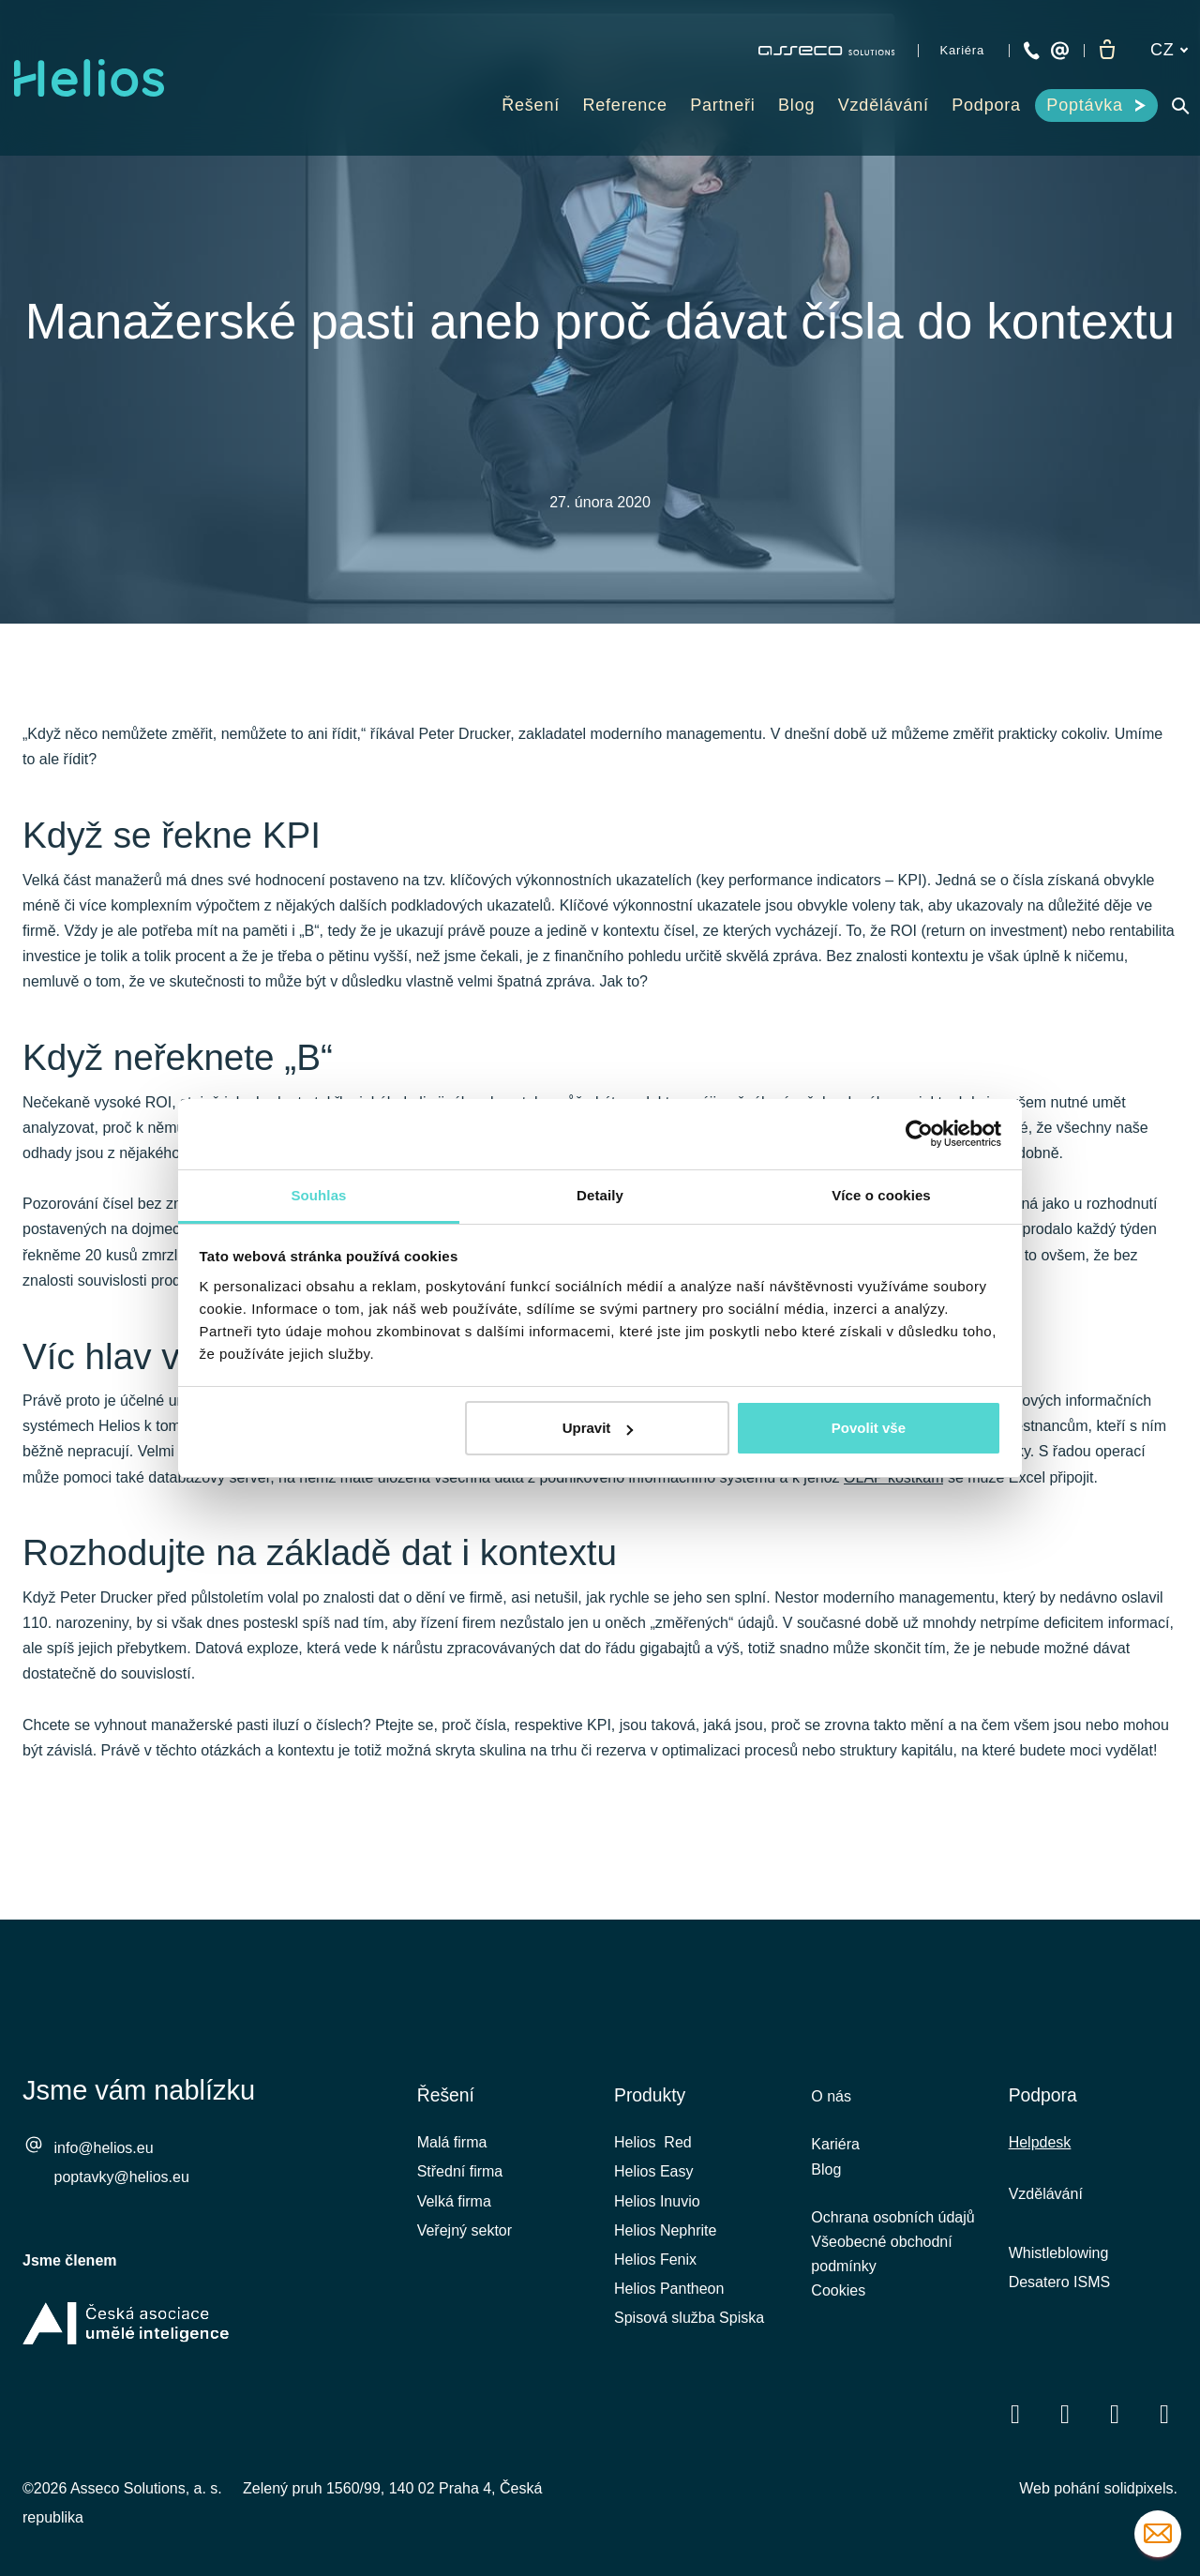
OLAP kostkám (893, 1546)
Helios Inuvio (657, 2213)
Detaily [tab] (600, 1195)
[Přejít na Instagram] (1164, 2425)
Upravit (598, 1428)
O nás (831, 2109)
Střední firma (460, 2184)
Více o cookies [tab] (881, 1195)
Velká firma (454, 2213)
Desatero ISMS (1059, 2293)
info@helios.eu (104, 2160)
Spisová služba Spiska (689, 2330)
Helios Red (653, 2154)
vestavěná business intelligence (365, 1494)
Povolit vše (869, 1428)
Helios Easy (653, 2184)
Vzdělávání (1046, 2206)
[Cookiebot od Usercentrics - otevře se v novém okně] (919, 1134)
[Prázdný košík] (1107, 50)
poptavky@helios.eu (121, 2189)
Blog (826, 2185)
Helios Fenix (655, 2271)
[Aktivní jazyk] (1169, 50)
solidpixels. (1141, 2500)
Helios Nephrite (665, 2242)
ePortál (566, 1494)
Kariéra (835, 2159)
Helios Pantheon (669, 2301)
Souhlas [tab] (318, 1195)
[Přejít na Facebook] (1015, 2425)
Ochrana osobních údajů (892, 2236)
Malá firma (452, 2154)
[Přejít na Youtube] (1115, 2425)
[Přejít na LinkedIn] (1065, 2425)
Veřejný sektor (464, 2242)
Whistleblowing (1059, 2264)
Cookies (838, 2315)
